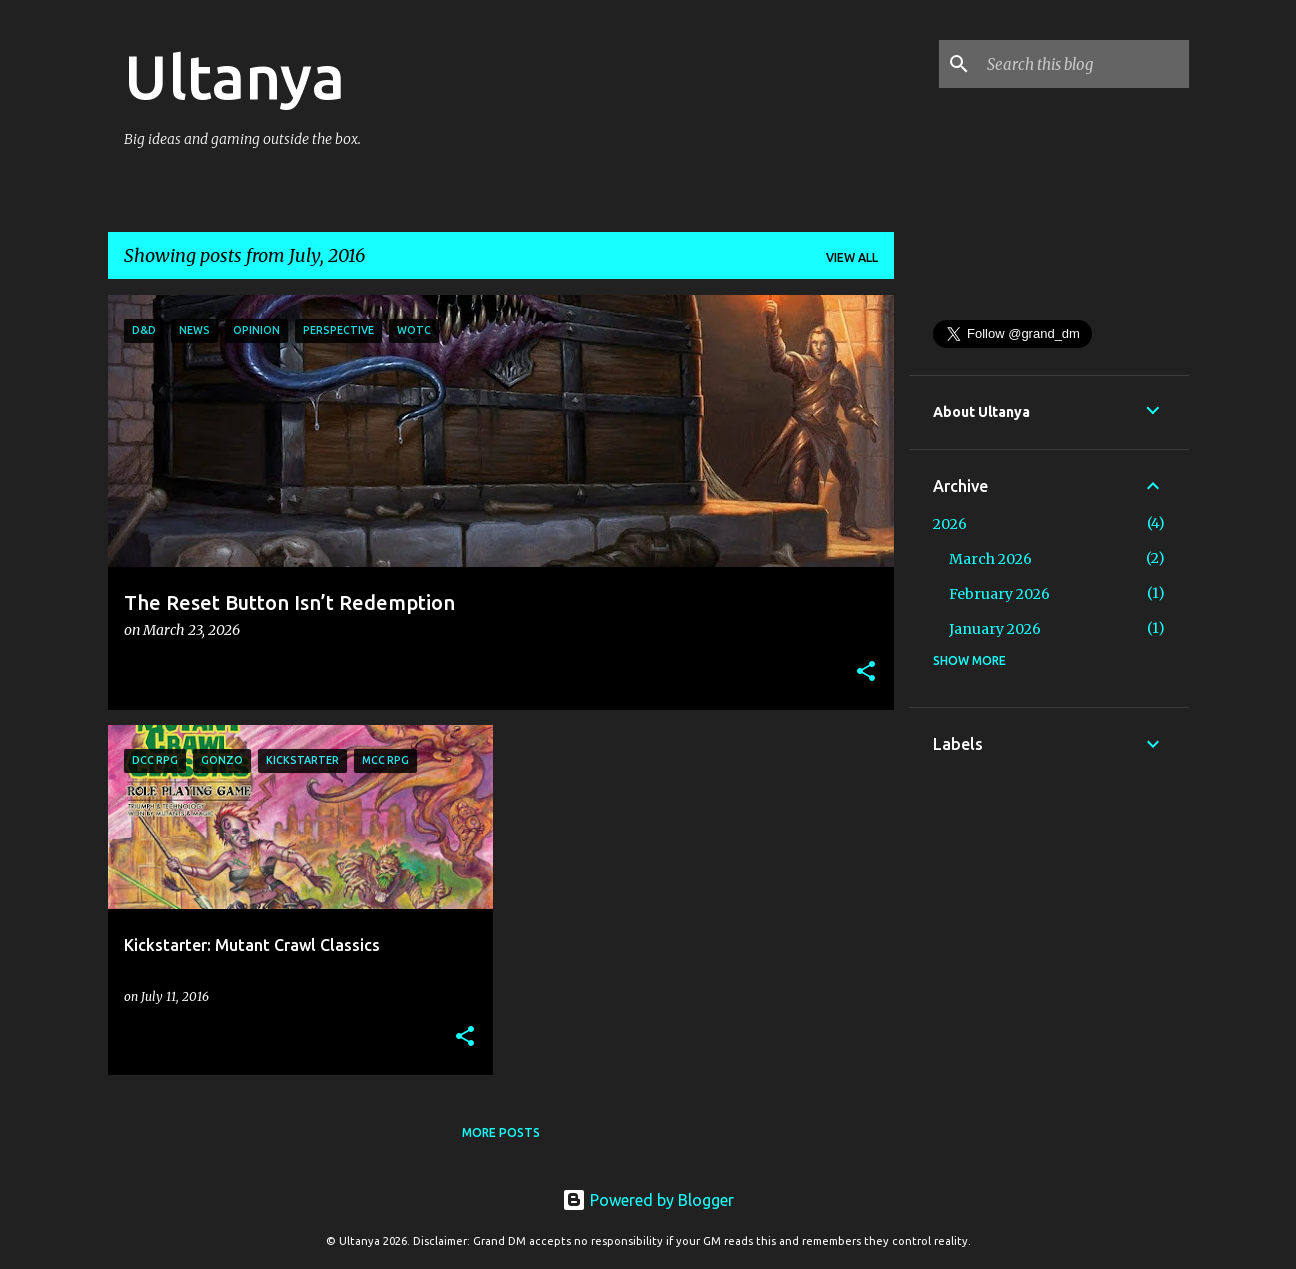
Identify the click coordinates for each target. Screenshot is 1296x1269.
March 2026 (990, 559)
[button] (866, 672)
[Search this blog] (1084, 64)
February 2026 (999, 594)
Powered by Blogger (648, 1200)
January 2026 (995, 629)
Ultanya (234, 76)
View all (852, 257)
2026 (950, 524)
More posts (501, 1132)
